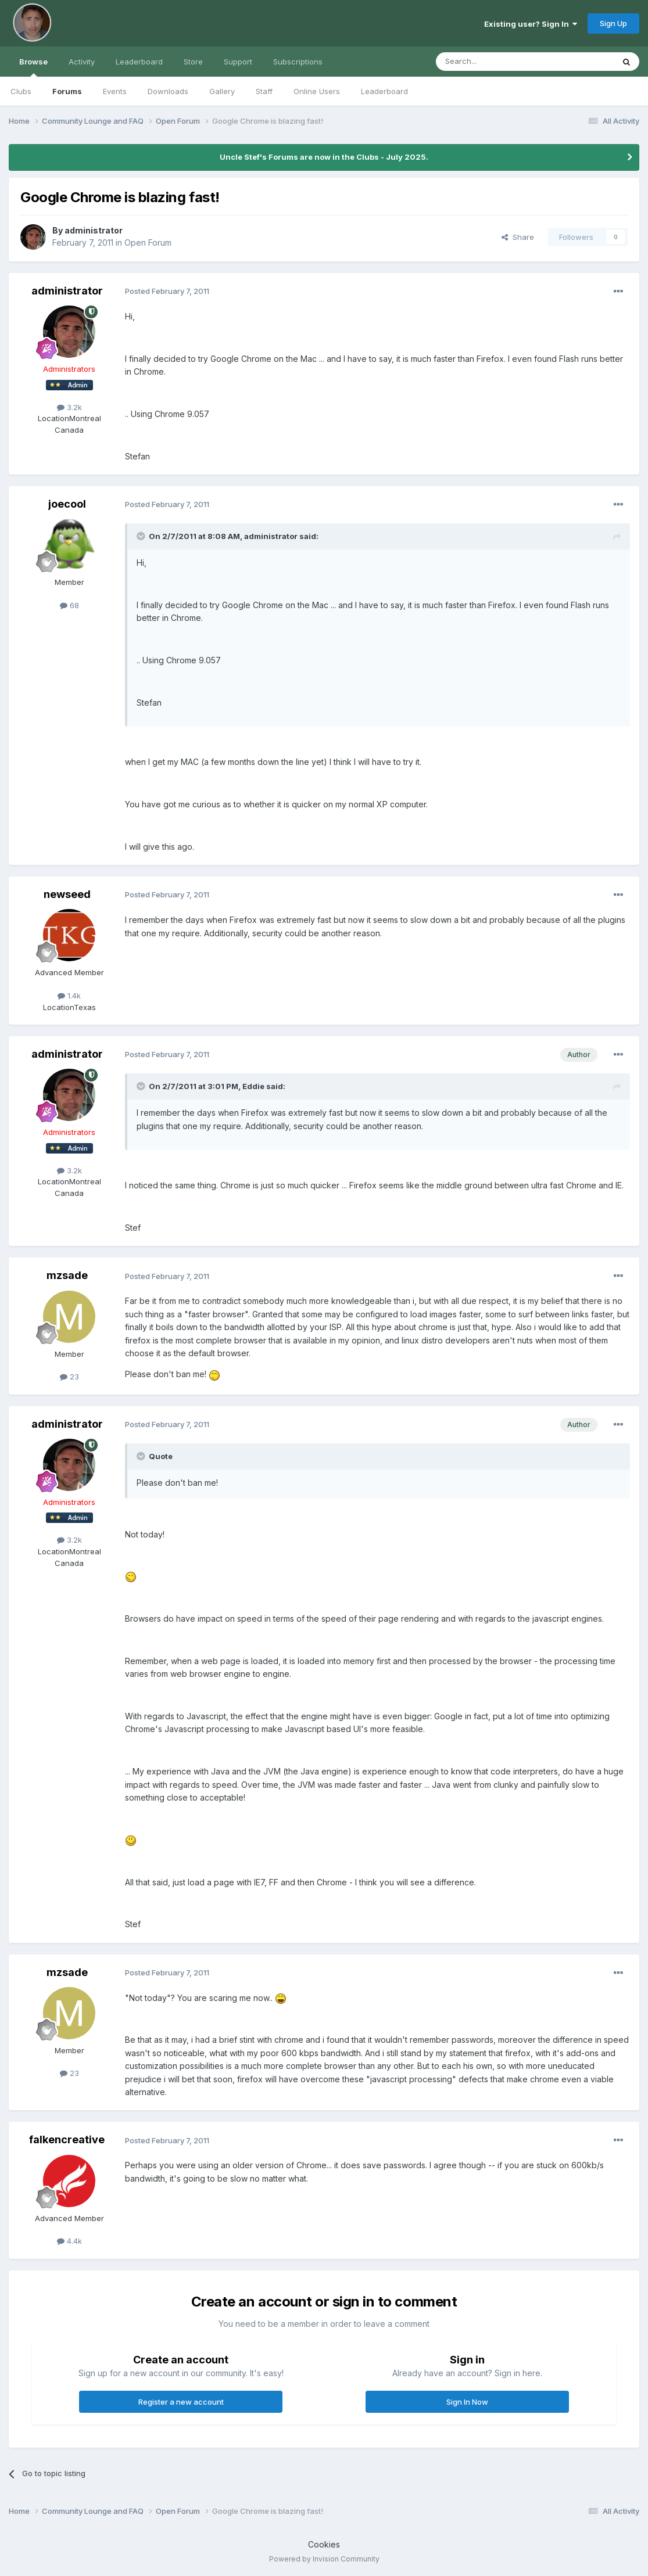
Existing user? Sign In (530, 23)
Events (115, 91)
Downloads (168, 91)
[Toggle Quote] (142, 536)
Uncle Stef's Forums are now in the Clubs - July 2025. (324, 156)
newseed (67, 894)
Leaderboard (384, 91)
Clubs (20, 91)
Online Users (316, 91)
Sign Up (613, 23)
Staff (264, 91)
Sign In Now (467, 2401)
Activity (82, 61)
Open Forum (147, 242)
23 (69, 1376)
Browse (33, 67)
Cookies (324, 2544)
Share (518, 237)
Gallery (222, 91)
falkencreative (67, 2139)
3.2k (69, 407)
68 (69, 605)
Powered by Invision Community (324, 2559)
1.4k (69, 995)
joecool (67, 504)
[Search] (495, 61)
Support (238, 61)
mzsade (67, 1275)
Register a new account (181, 2401)
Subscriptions (298, 61)
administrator (94, 230)
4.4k (69, 2241)
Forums (67, 91)
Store (193, 61)
